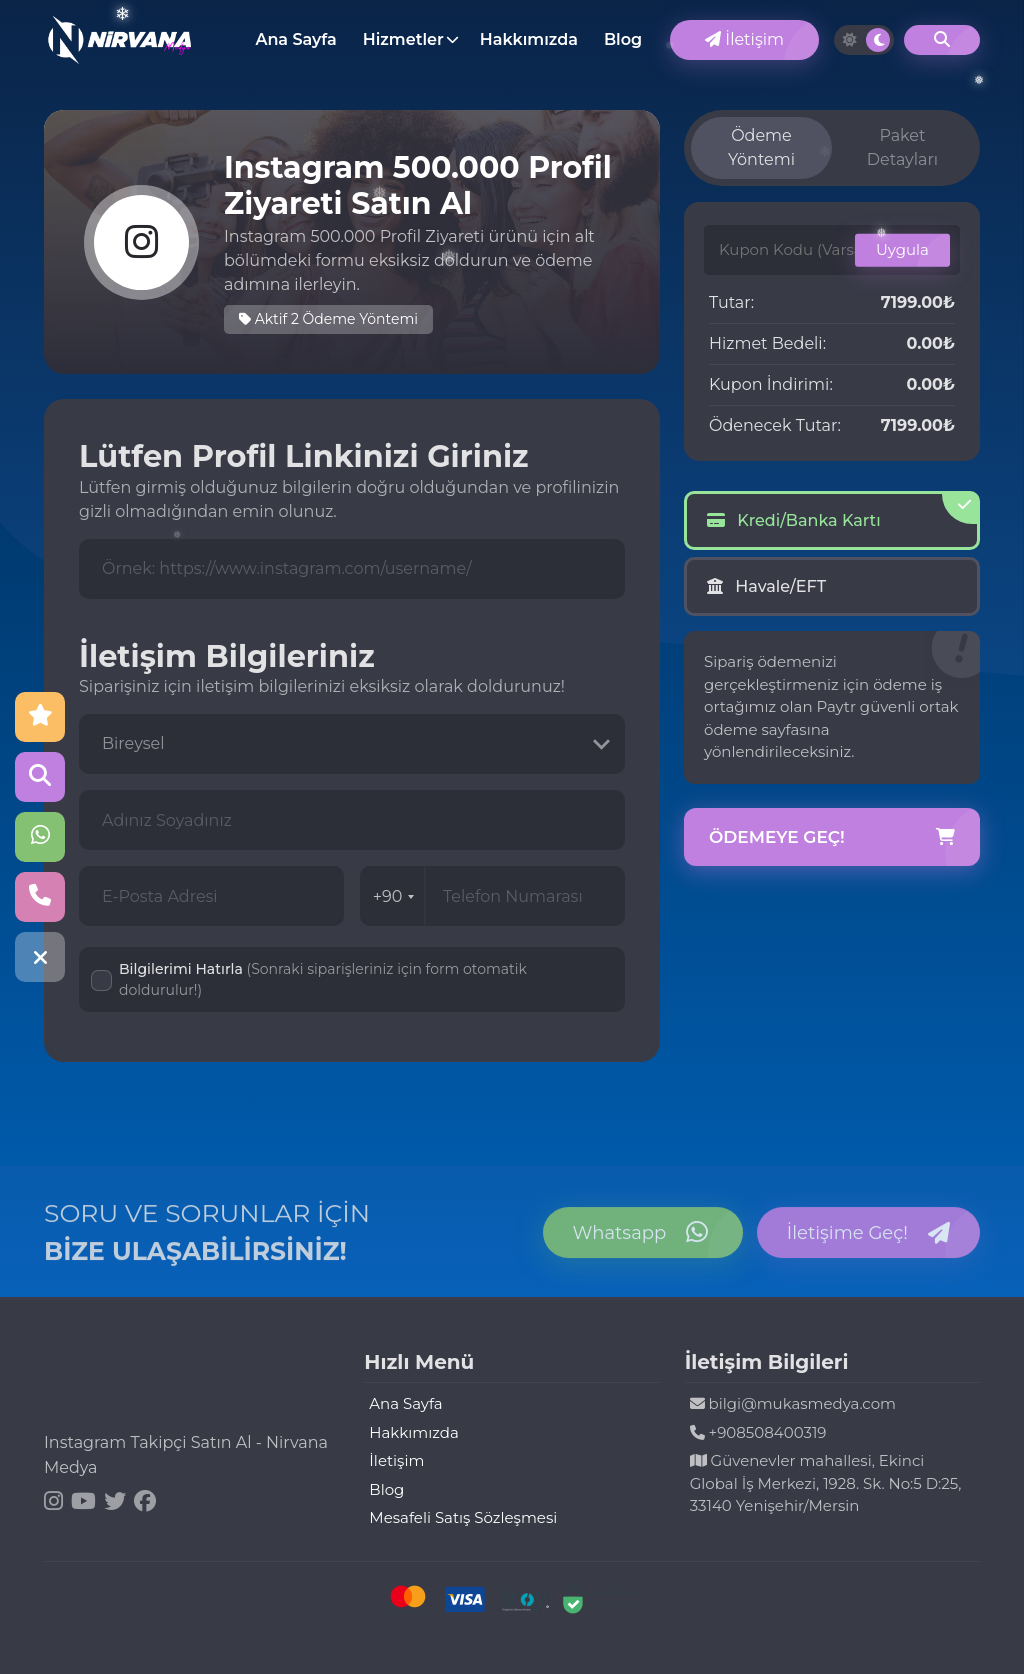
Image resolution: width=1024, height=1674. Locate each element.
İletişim (744, 39)
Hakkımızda (529, 39)
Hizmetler (403, 39)
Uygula (902, 249)
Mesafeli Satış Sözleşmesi (463, 1517)
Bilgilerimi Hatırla (323, 979)
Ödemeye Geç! (832, 838)
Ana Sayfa (295, 39)
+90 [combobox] (394, 896)
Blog (623, 39)
